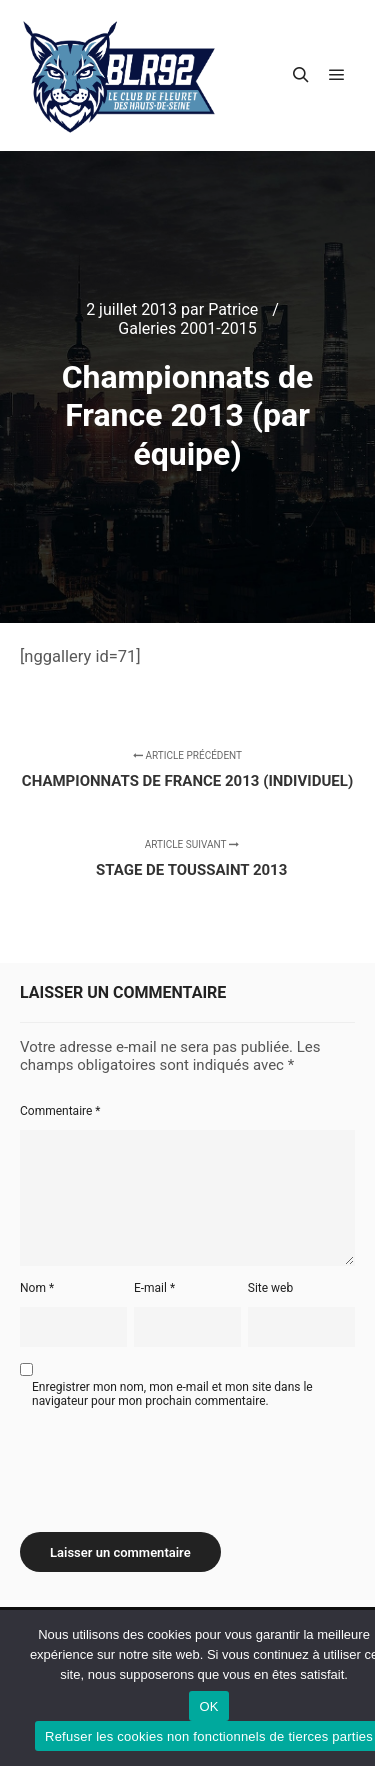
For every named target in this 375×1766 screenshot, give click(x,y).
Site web (270, 1288)
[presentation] (172, 1463)
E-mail (154, 1288)
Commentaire (60, 1111)
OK (208, 1706)
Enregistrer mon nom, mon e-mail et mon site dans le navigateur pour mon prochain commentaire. (172, 1394)
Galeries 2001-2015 (187, 328)
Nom (37, 1288)
